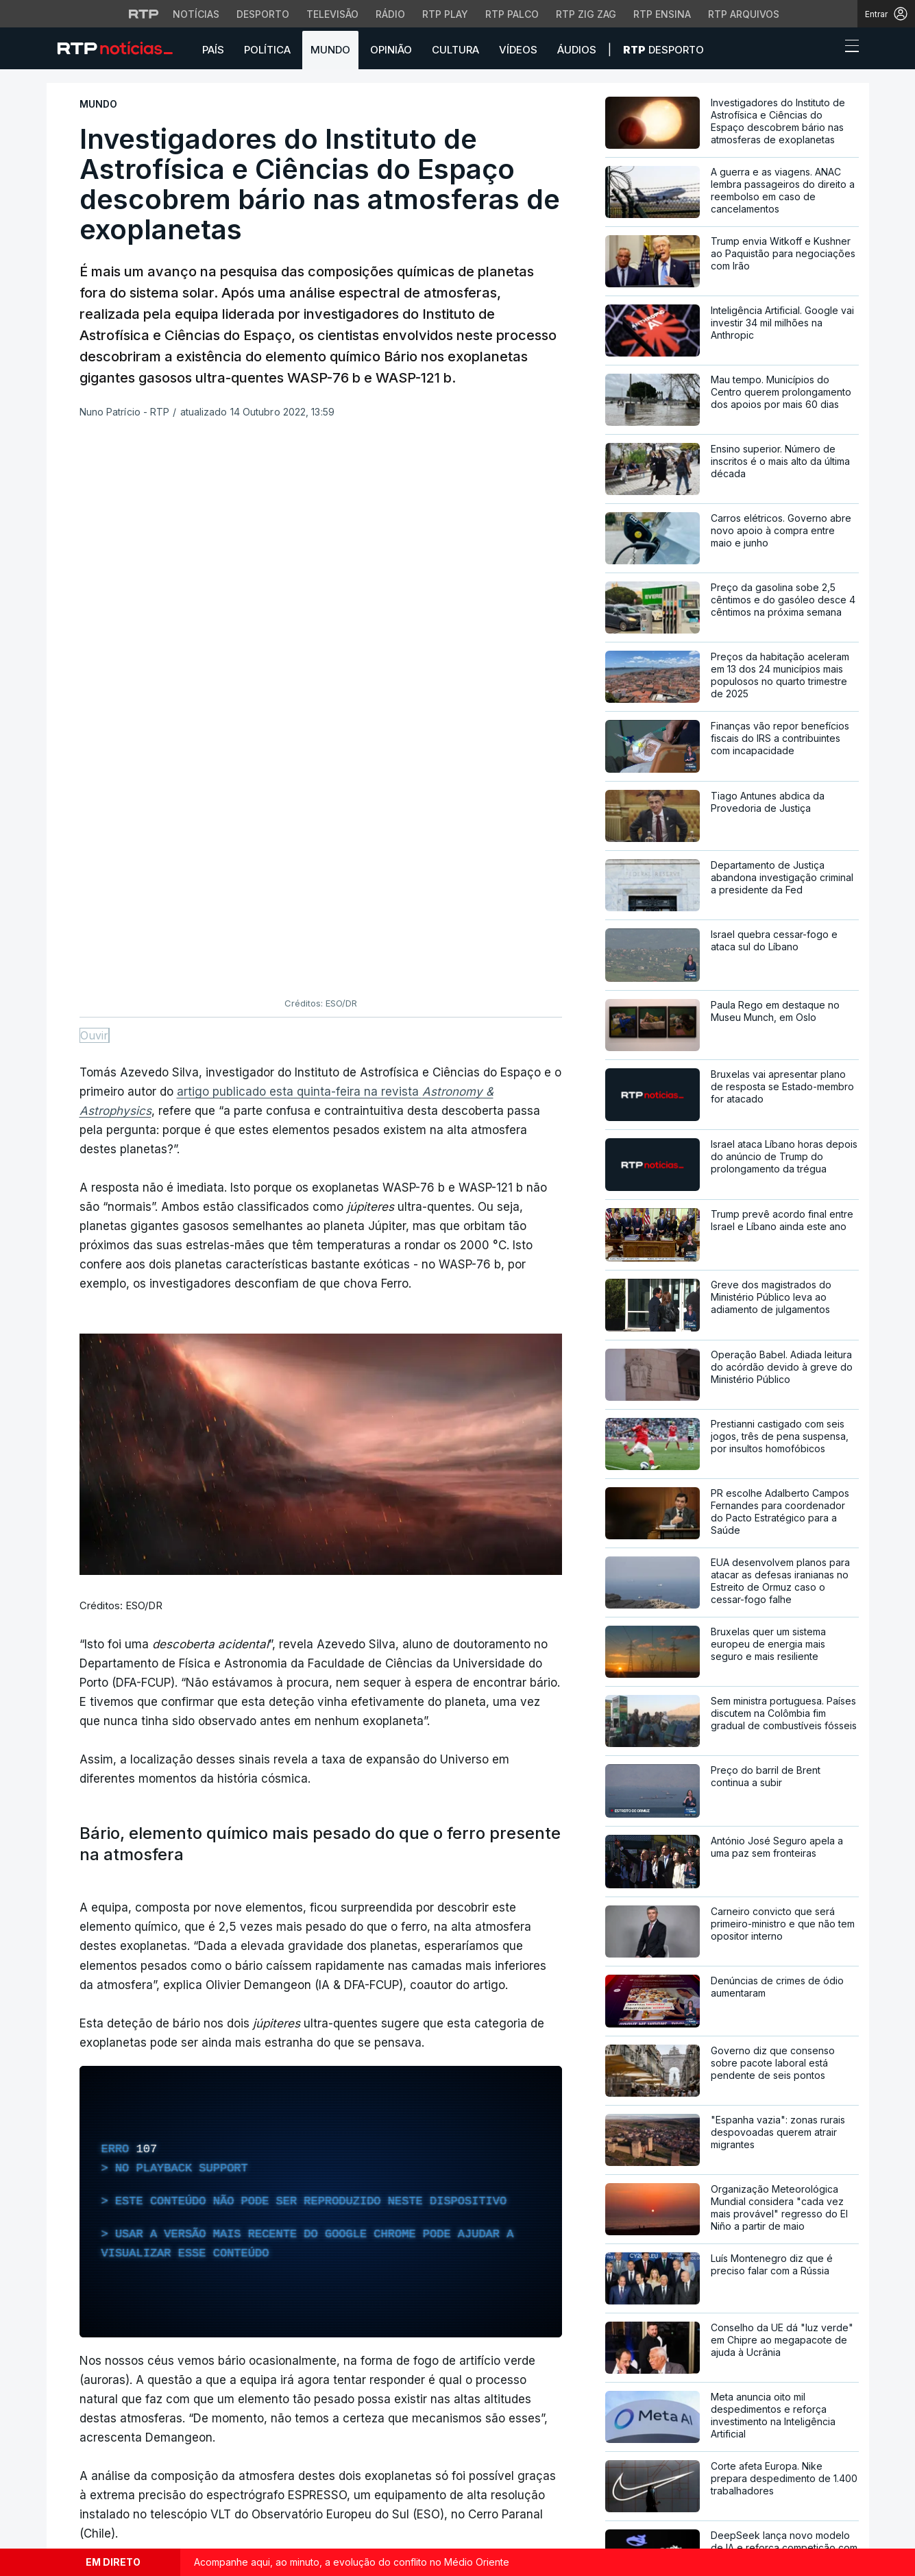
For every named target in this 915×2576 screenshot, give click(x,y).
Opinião (391, 49)
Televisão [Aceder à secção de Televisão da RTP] (332, 14)
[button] (826, 49)
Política (267, 49)
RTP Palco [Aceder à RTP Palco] (512, 14)
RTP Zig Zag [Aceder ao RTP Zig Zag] (586, 14)
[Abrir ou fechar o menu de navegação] (848, 48)
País (213, 49)
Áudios (576, 49)
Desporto (663, 49)
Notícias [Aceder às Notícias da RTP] (196, 14)
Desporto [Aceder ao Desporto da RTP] (262, 14)
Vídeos (518, 49)
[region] (321, 1667)
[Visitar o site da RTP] (144, 13)
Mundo (330, 49)
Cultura (455, 49)
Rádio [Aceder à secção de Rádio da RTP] (390, 14)
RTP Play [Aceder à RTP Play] (445, 14)
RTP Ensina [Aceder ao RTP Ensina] (662, 14)
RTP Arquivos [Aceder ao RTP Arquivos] (743, 14)
